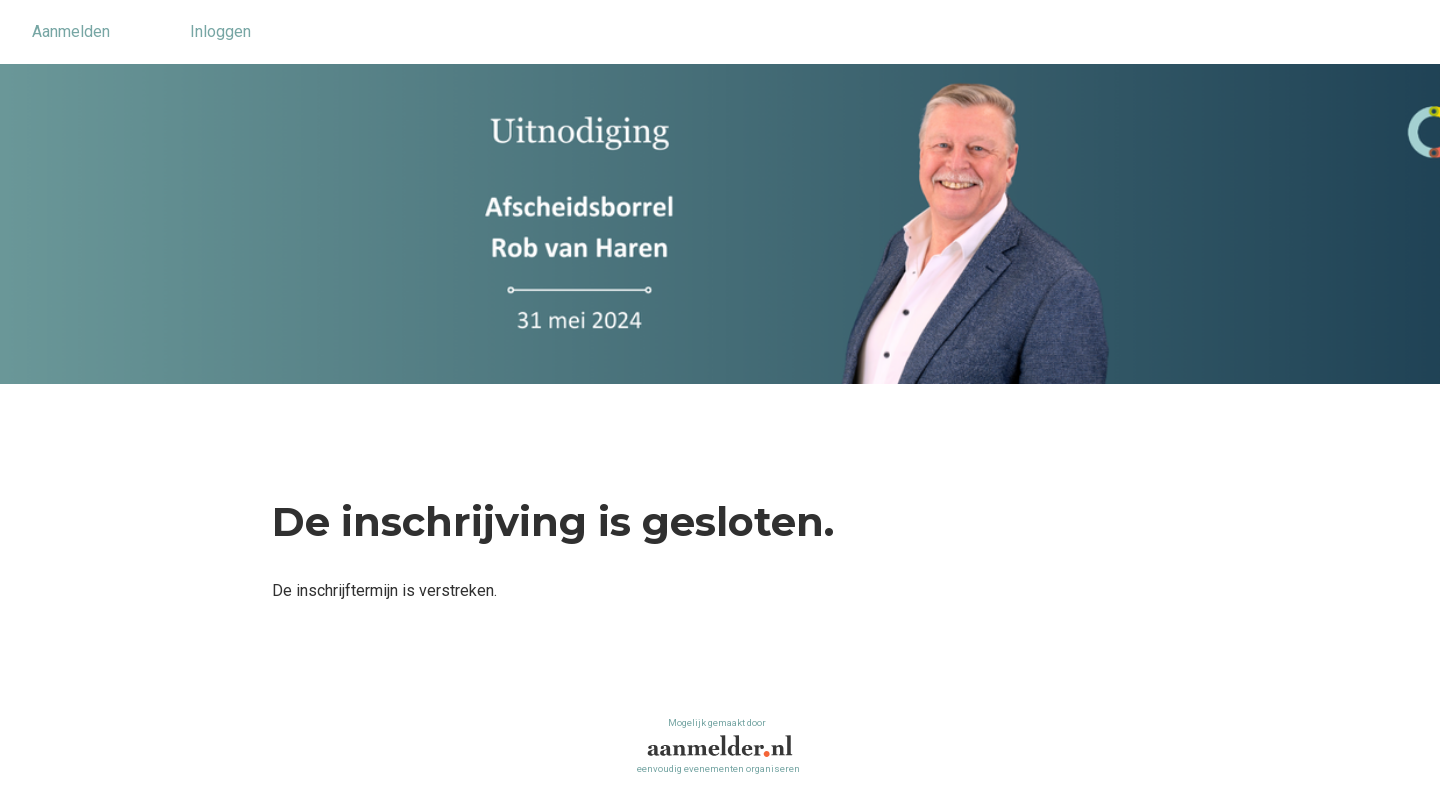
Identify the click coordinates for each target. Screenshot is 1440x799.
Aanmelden (71, 31)
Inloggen (220, 31)
